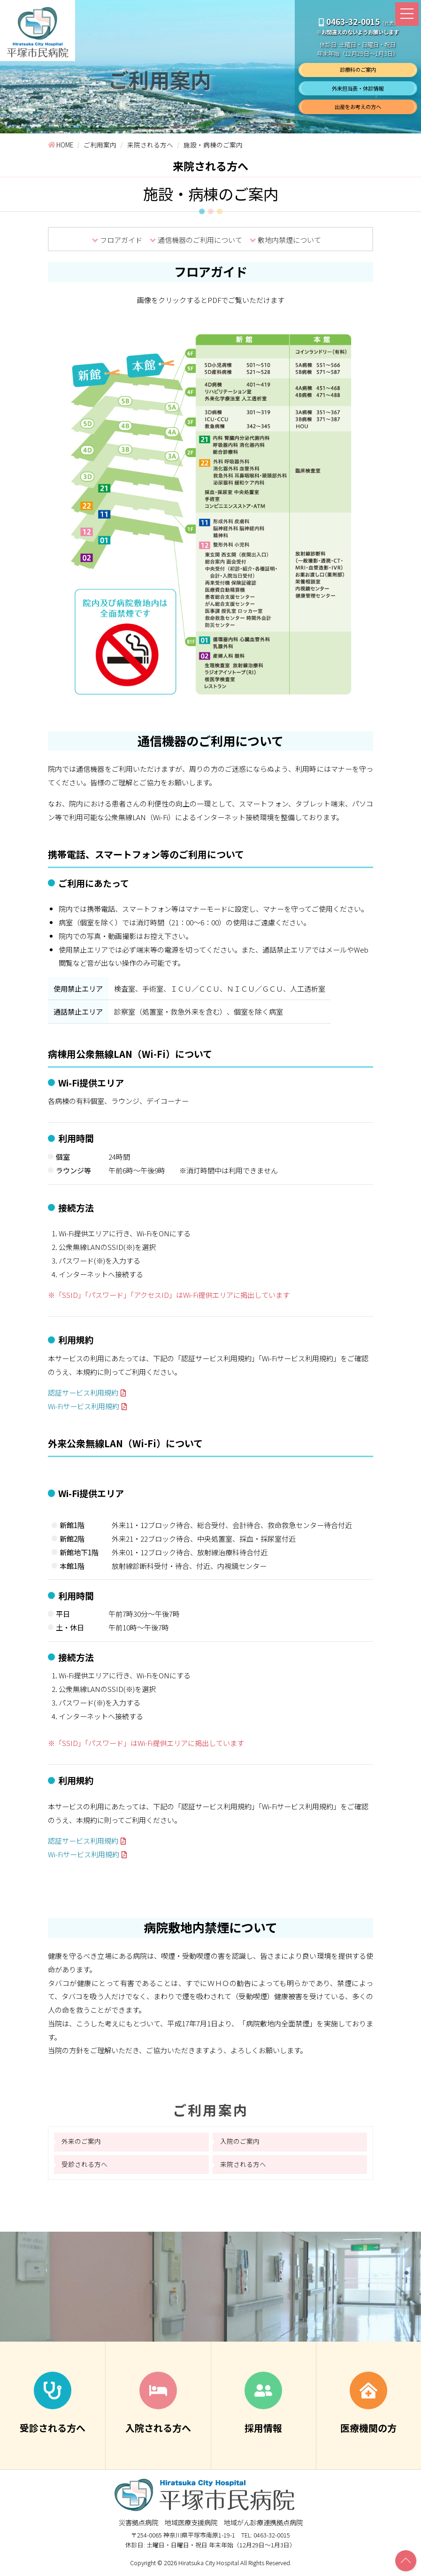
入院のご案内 (240, 2145)
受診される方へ (84, 2168)
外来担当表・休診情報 (357, 88)
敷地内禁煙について (289, 239)
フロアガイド (121, 239)
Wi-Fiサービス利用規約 (84, 1408)
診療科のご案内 (358, 69)
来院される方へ (243, 2168)
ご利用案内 (210, 2114)
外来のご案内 (81, 2145)
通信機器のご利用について (200, 239)
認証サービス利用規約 (83, 1394)
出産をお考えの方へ (358, 106)
